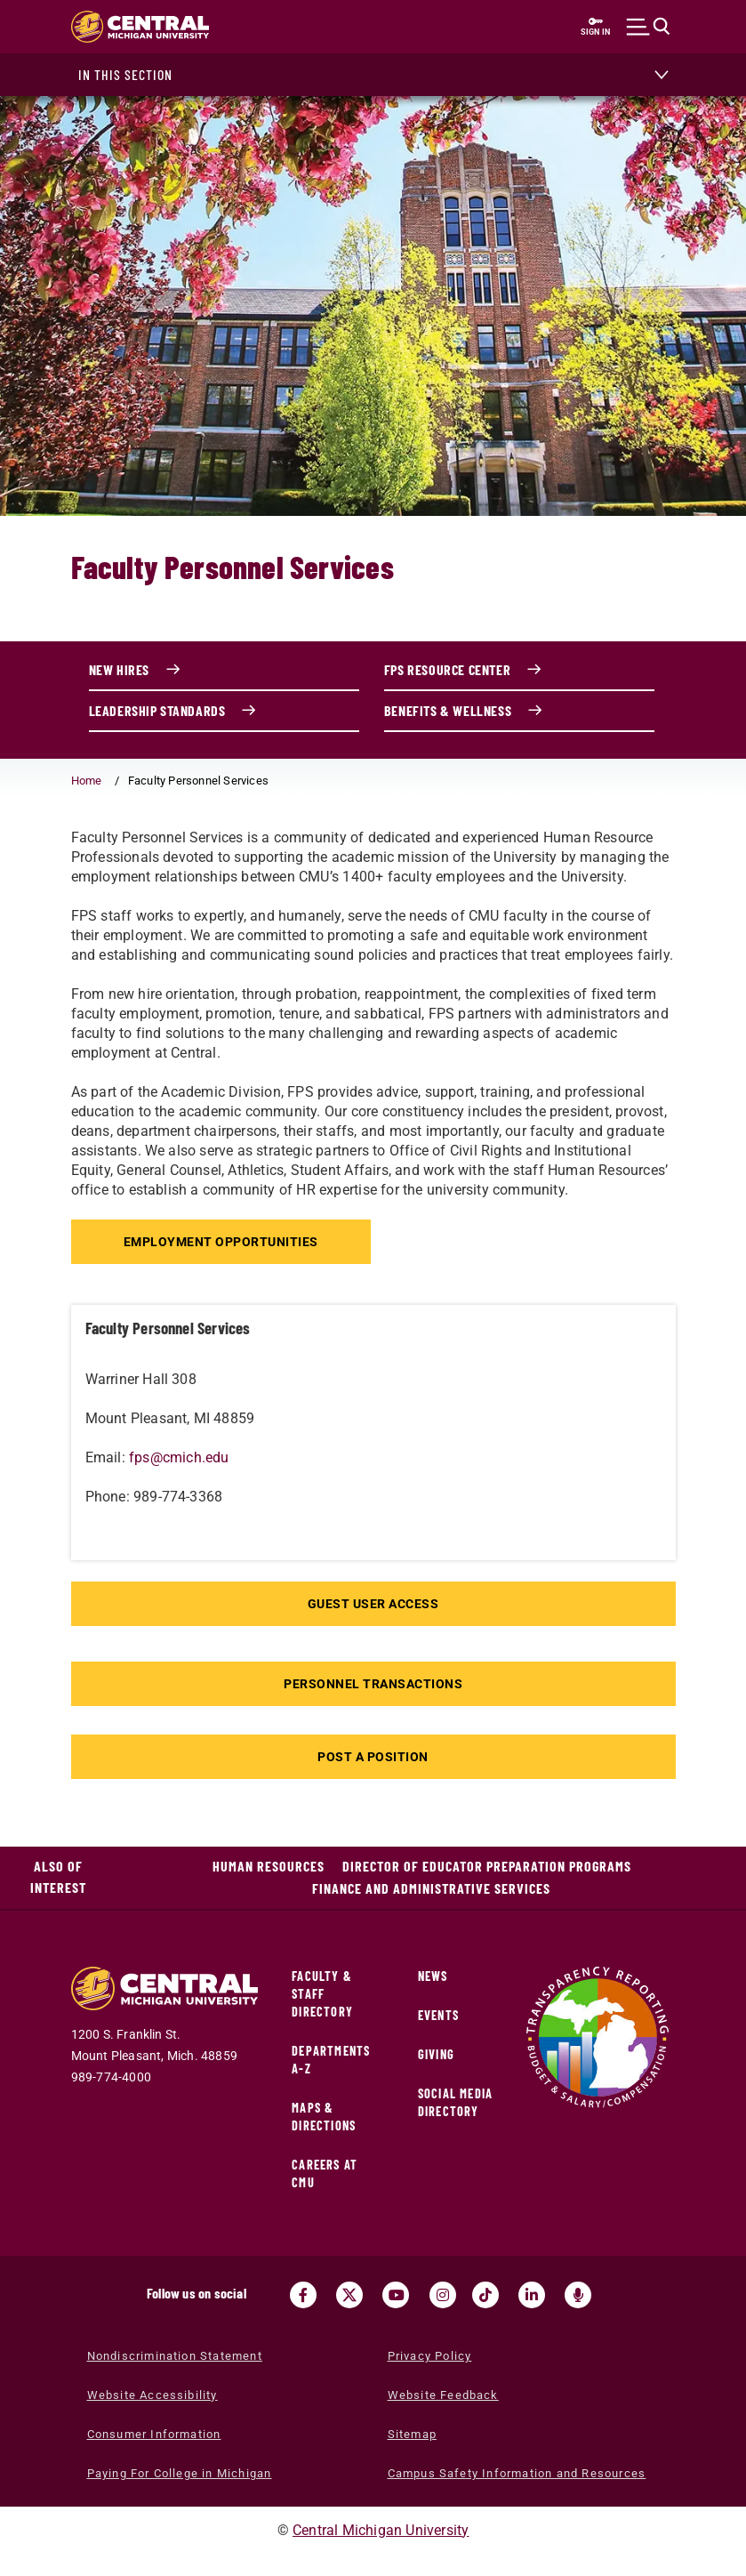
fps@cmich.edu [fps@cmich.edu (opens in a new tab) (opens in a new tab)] (179, 1457)
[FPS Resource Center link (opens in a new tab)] (519, 670)
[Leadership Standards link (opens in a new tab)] (224, 711)
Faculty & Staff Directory (322, 1993)
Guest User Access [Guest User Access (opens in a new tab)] (373, 1604)
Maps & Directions (324, 2116)
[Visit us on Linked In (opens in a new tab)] (531, 2294)
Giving (436, 2054)
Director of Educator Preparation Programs (486, 1865)
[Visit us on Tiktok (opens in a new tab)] (485, 2294)
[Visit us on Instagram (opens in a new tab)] (442, 2294)
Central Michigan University (381, 2530)
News (433, 1976)
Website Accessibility (152, 2395)
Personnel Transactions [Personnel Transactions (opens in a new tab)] (373, 1684)
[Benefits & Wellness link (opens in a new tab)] (519, 711)
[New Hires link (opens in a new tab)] (224, 670)
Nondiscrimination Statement (174, 2356)
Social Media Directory (455, 2102)
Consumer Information (154, 2434)
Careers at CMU (324, 2173)
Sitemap (412, 2434)
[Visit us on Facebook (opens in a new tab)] (303, 2294)
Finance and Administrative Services (431, 1888)
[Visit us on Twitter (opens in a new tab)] (349, 2294)
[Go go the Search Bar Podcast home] (578, 2294)
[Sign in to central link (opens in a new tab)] (595, 26)
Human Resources (269, 1865)
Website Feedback (443, 2395)
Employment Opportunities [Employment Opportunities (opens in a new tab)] (223, 1242)
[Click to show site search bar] (649, 26)
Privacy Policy (430, 2356)
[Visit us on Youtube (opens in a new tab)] (395, 2294)
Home (86, 780)
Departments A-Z (331, 2059)
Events (438, 2015)
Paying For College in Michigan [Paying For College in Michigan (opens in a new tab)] (179, 2473)
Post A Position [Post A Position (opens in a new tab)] (373, 1757)
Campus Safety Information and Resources (517, 2473)
